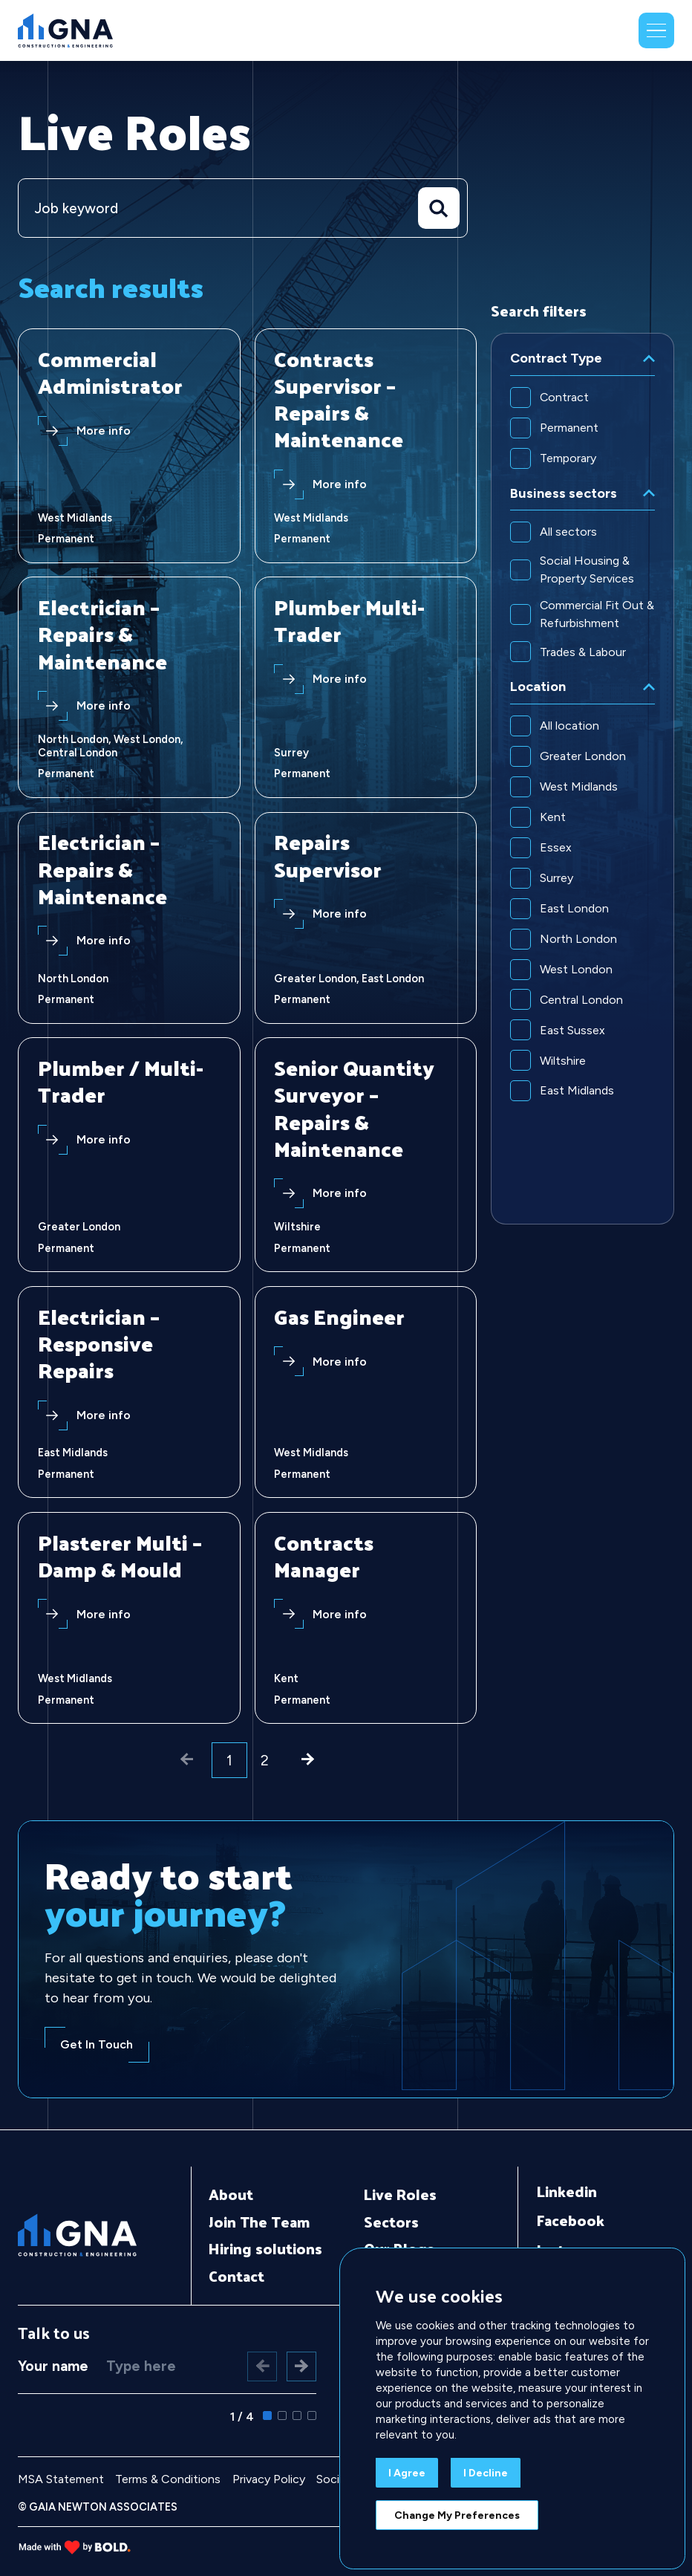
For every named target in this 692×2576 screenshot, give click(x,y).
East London (574, 909)
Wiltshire (563, 1061)
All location (569, 726)
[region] (582, 779)
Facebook (571, 2221)
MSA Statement (61, 2477)
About (216, 2194)
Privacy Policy (268, 2477)
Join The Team (245, 2222)
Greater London (583, 757)
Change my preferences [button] (457, 2515)
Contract (564, 397)
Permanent (569, 428)
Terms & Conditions (168, 2477)
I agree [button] (406, 2473)
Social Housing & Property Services (587, 570)
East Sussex (572, 1031)
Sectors (383, 2222)
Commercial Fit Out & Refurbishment (597, 615)
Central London (581, 1000)
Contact (222, 2276)
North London (578, 939)
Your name (53, 2364)
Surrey (556, 879)
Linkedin (567, 2192)
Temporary (568, 458)
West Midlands (579, 787)
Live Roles (393, 2194)
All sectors (568, 532)
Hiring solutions (250, 2249)
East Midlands (577, 1092)
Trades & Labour (583, 652)
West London (576, 970)
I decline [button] (485, 2473)
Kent (553, 818)
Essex (556, 848)
